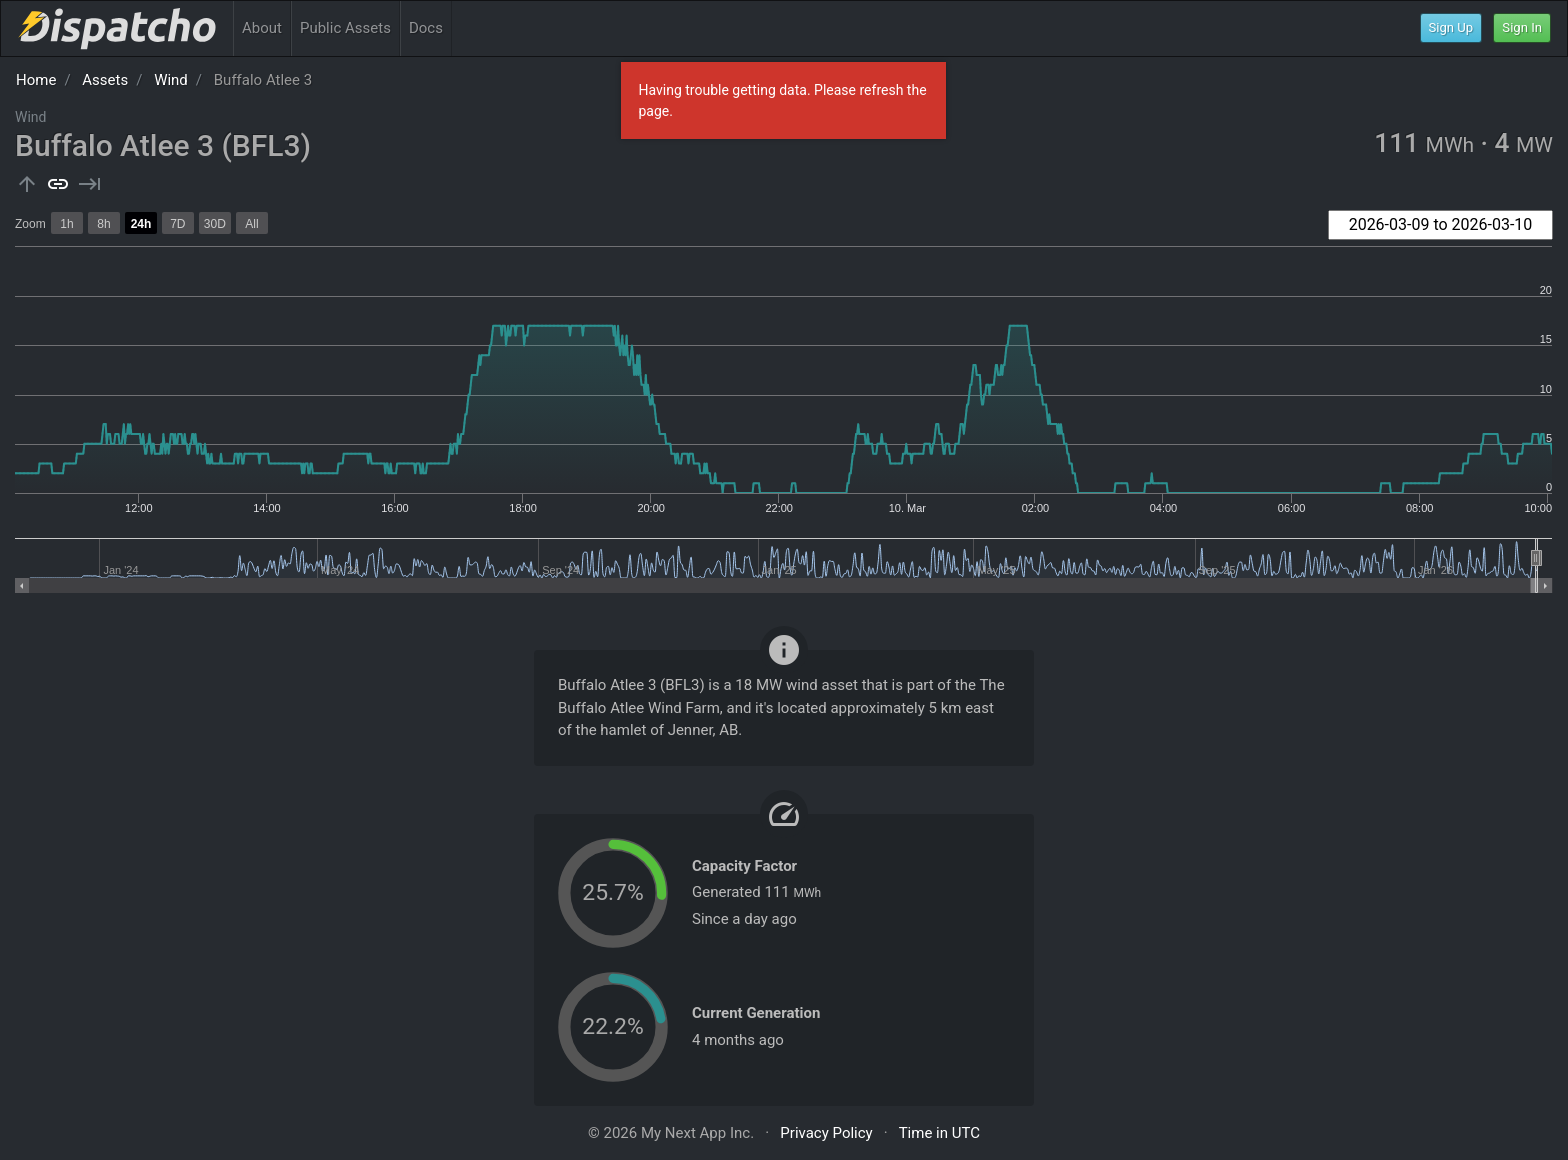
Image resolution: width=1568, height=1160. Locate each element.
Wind (171, 80)
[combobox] (1440, 225)
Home (36, 80)
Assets (105, 80)
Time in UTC (939, 1133)
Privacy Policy (826, 1133)
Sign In (1522, 27)
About (262, 28)
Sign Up (1451, 27)
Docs (426, 28)
